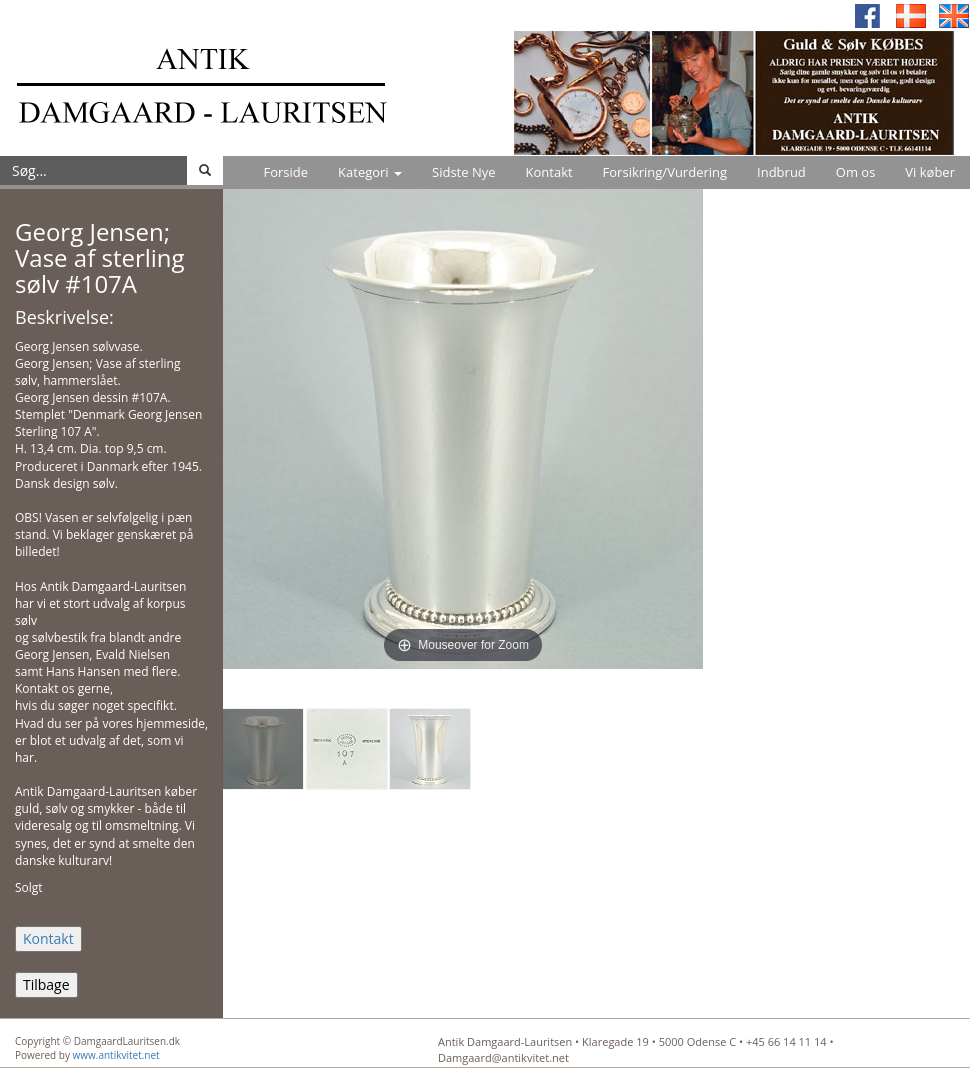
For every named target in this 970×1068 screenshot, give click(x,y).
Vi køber (930, 172)
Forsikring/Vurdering (665, 172)
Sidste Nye (463, 172)
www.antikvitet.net (116, 1055)
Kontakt (549, 172)
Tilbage (46, 984)
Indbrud (781, 172)
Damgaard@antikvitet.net (503, 1057)
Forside (285, 172)
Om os (856, 172)
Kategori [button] (370, 172)
